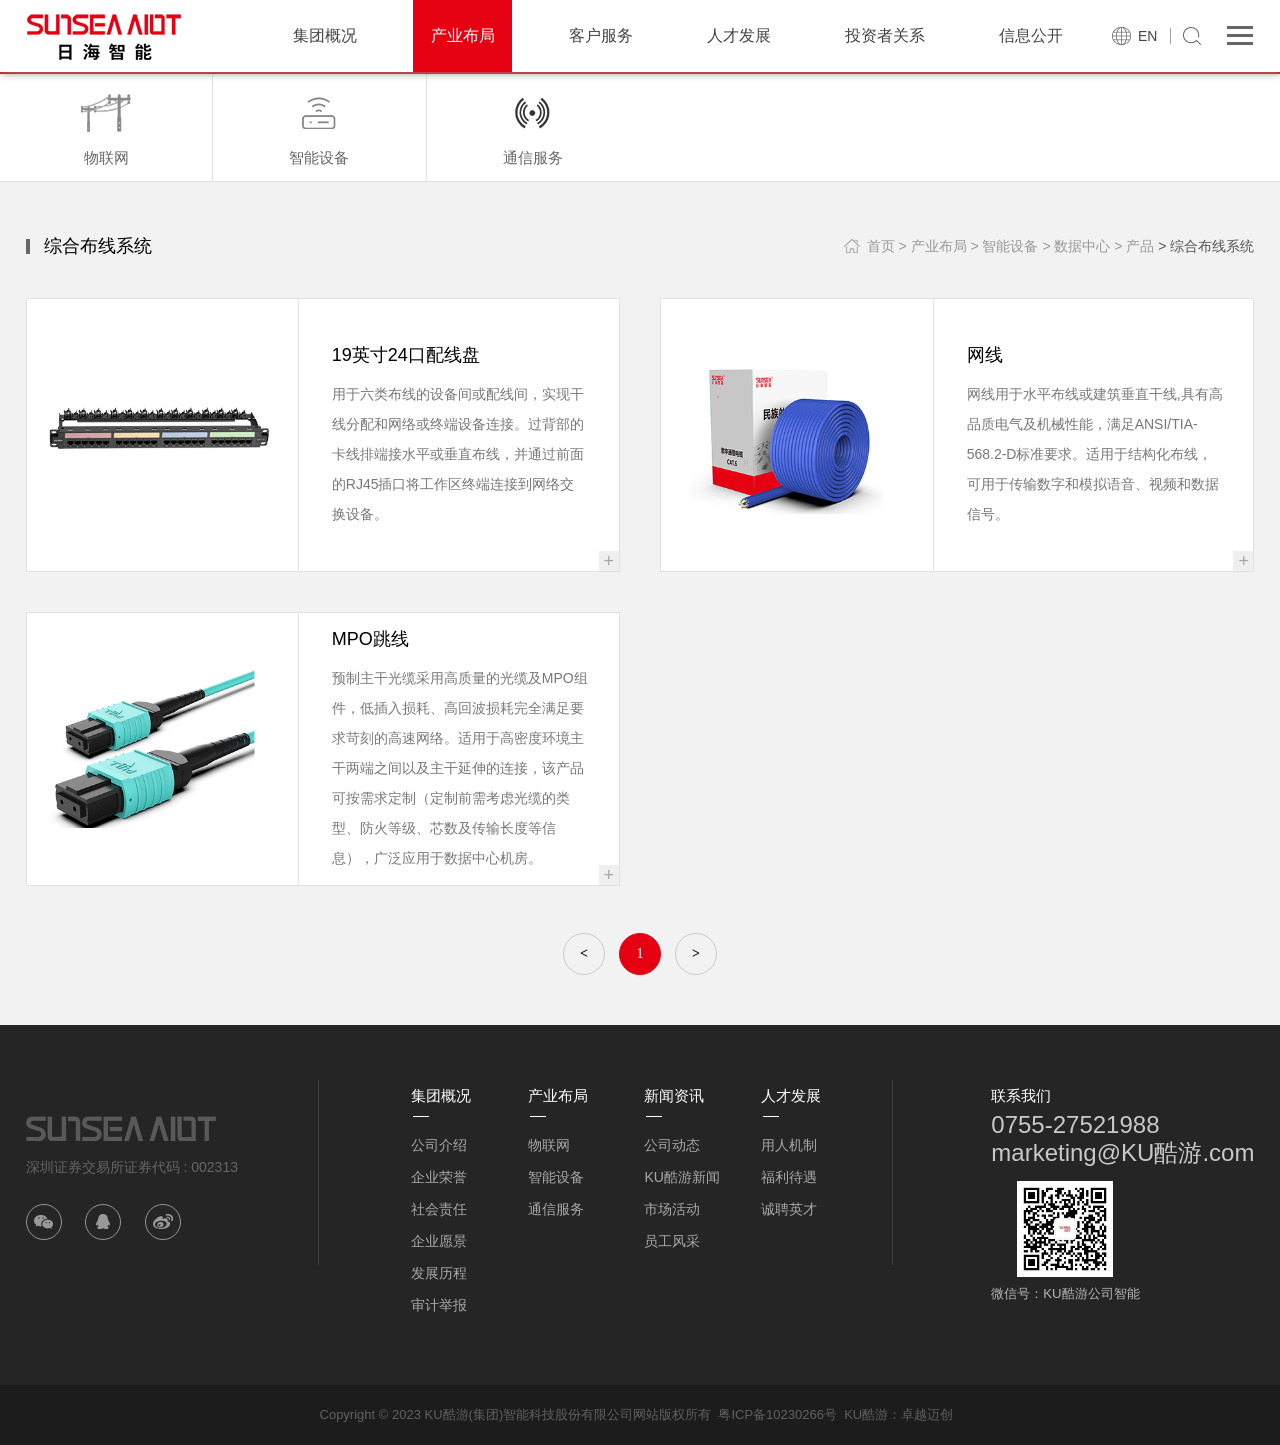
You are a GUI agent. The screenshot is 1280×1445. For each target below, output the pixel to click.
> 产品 (1134, 246)
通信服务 (556, 1209)
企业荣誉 (439, 1177)
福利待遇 (789, 1177)
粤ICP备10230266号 (777, 1414)
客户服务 (601, 35)
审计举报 (439, 1305)
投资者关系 (885, 35)
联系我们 (1021, 1095)
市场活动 (672, 1209)
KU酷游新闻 (681, 1177)
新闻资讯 (674, 1095)
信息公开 (1031, 35)
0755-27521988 (1075, 1124)
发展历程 (439, 1273)
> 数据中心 (1076, 246)
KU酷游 (866, 1414)
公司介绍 (439, 1145)
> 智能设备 (1004, 246)
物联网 (549, 1145)
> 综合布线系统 (1206, 246)
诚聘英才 (789, 1209)
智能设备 (556, 1177)
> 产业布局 (932, 246)
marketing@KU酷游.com (1122, 1152)
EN (1147, 36)
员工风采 (672, 1241)
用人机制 (789, 1145)
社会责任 (439, 1209)
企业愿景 (439, 1241)
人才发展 (739, 35)
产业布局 (463, 35)
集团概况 (325, 35)
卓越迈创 (927, 1414)
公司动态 (672, 1145)
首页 (881, 246)
